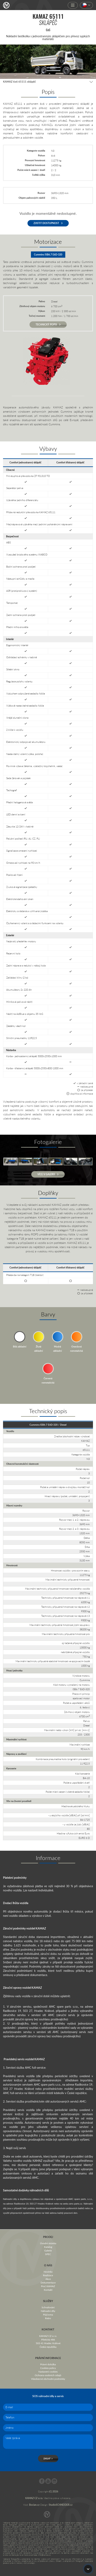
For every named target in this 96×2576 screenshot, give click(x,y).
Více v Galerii (48, 1174)
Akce (48, 2278)
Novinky (48, 2271)
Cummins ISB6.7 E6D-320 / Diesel (48, 1424)
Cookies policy (48, 2367)
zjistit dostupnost (48, 223)
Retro (48, 2318)
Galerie (48, 2250)
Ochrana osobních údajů (48, 2375)
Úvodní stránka (48, 2243)
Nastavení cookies (48, 2371)
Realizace (48, 2275)
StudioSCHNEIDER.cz (61, 2504)
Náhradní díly (48, 2310)
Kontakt (48, 2289)
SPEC (48, 2254)
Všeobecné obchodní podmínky (48, 2378)
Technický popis (48, 324)
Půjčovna (48, 2314)
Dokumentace (48, 2282)
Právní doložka (48, 2364)
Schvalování (48, 2307)
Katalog (48, 2246)
